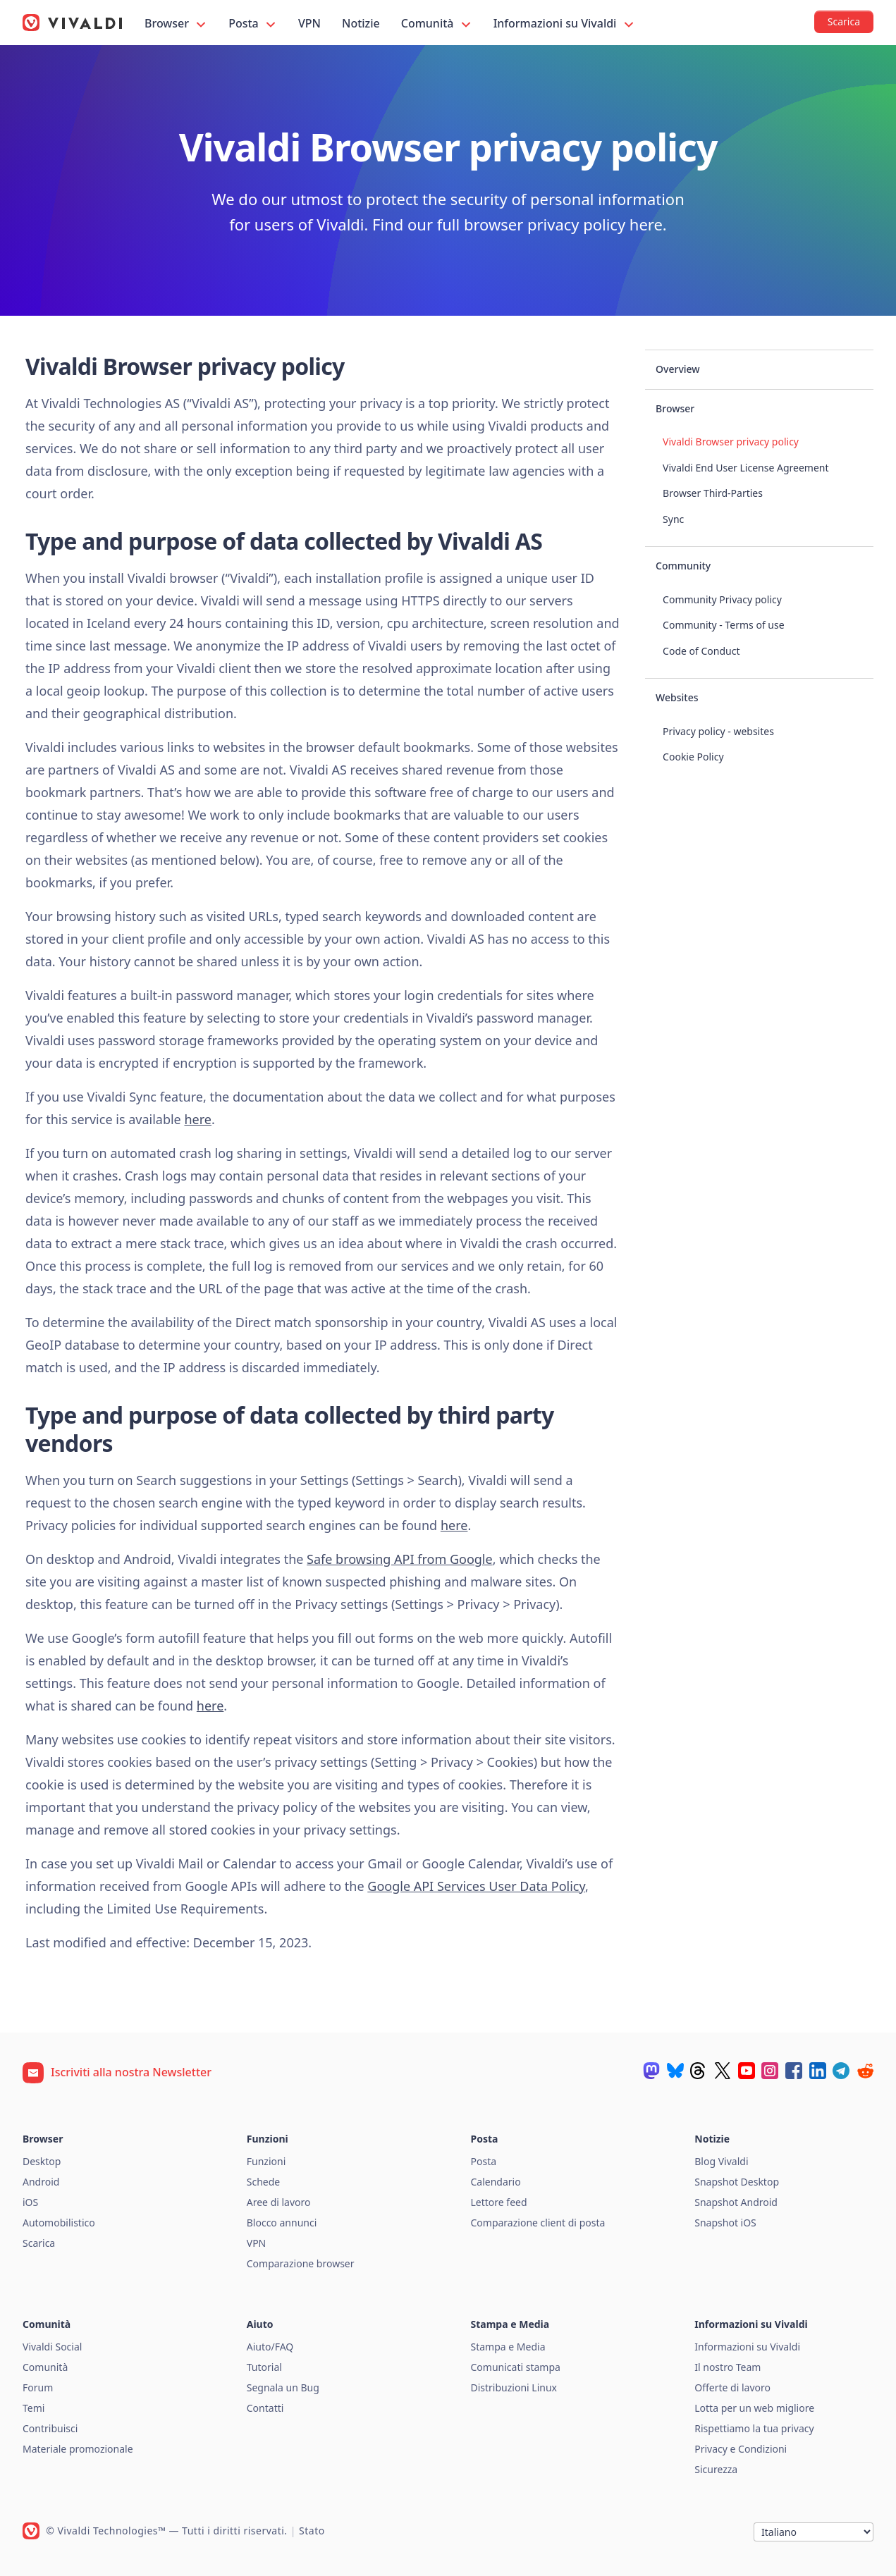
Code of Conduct (701, 651)
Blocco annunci (282, 2222)
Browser (176, 24)
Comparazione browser (301, 2263)
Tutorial (264, 2367)
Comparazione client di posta (538, 2222)
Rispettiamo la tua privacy (754, 2428)
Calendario (496, 2181)
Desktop (42, 2161)
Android (41, 2181)
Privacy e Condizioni (740, 2448)
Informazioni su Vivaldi (564, 24)
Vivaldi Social (52, 2346)
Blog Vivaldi (721, 2161)
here (197, 1119)
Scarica (39, 2243)
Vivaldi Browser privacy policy (731, 441)
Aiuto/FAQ (270, 2346)
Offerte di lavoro (732, 2387)
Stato (312, 2530)
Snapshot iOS (725, 2222)
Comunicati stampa (515, 2367)
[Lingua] (813, 2531)
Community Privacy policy (722, 599)
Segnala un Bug (283, 2387)
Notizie (361, 23)
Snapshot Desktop (736, 2181)
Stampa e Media (508, 2346)
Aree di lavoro (279, 2202)
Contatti (265, 2408)
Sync (673, 519)
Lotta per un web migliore (754, 2408)
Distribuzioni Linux (514, 2387)
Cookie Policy (693, 756)
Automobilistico (59, 2222)
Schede (263, 2181)
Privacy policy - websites (718, 731)
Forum (38, 2387)
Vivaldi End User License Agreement (745, 467)
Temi (33, 2408)
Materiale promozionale (78, 2448)
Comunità (437, 24)
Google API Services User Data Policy (476, 1886)
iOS (30, 2202)
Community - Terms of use (724, 624)
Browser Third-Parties (713, 493)
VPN (309, 23)
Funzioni (266, 2161)
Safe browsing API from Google (400, 1559)
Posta (253, 24)
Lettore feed (499, 2202)
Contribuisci (50, 2428)
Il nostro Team (727, 2367)
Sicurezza (715, 2469)
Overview (678, 369)
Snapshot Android (736, 2202)
